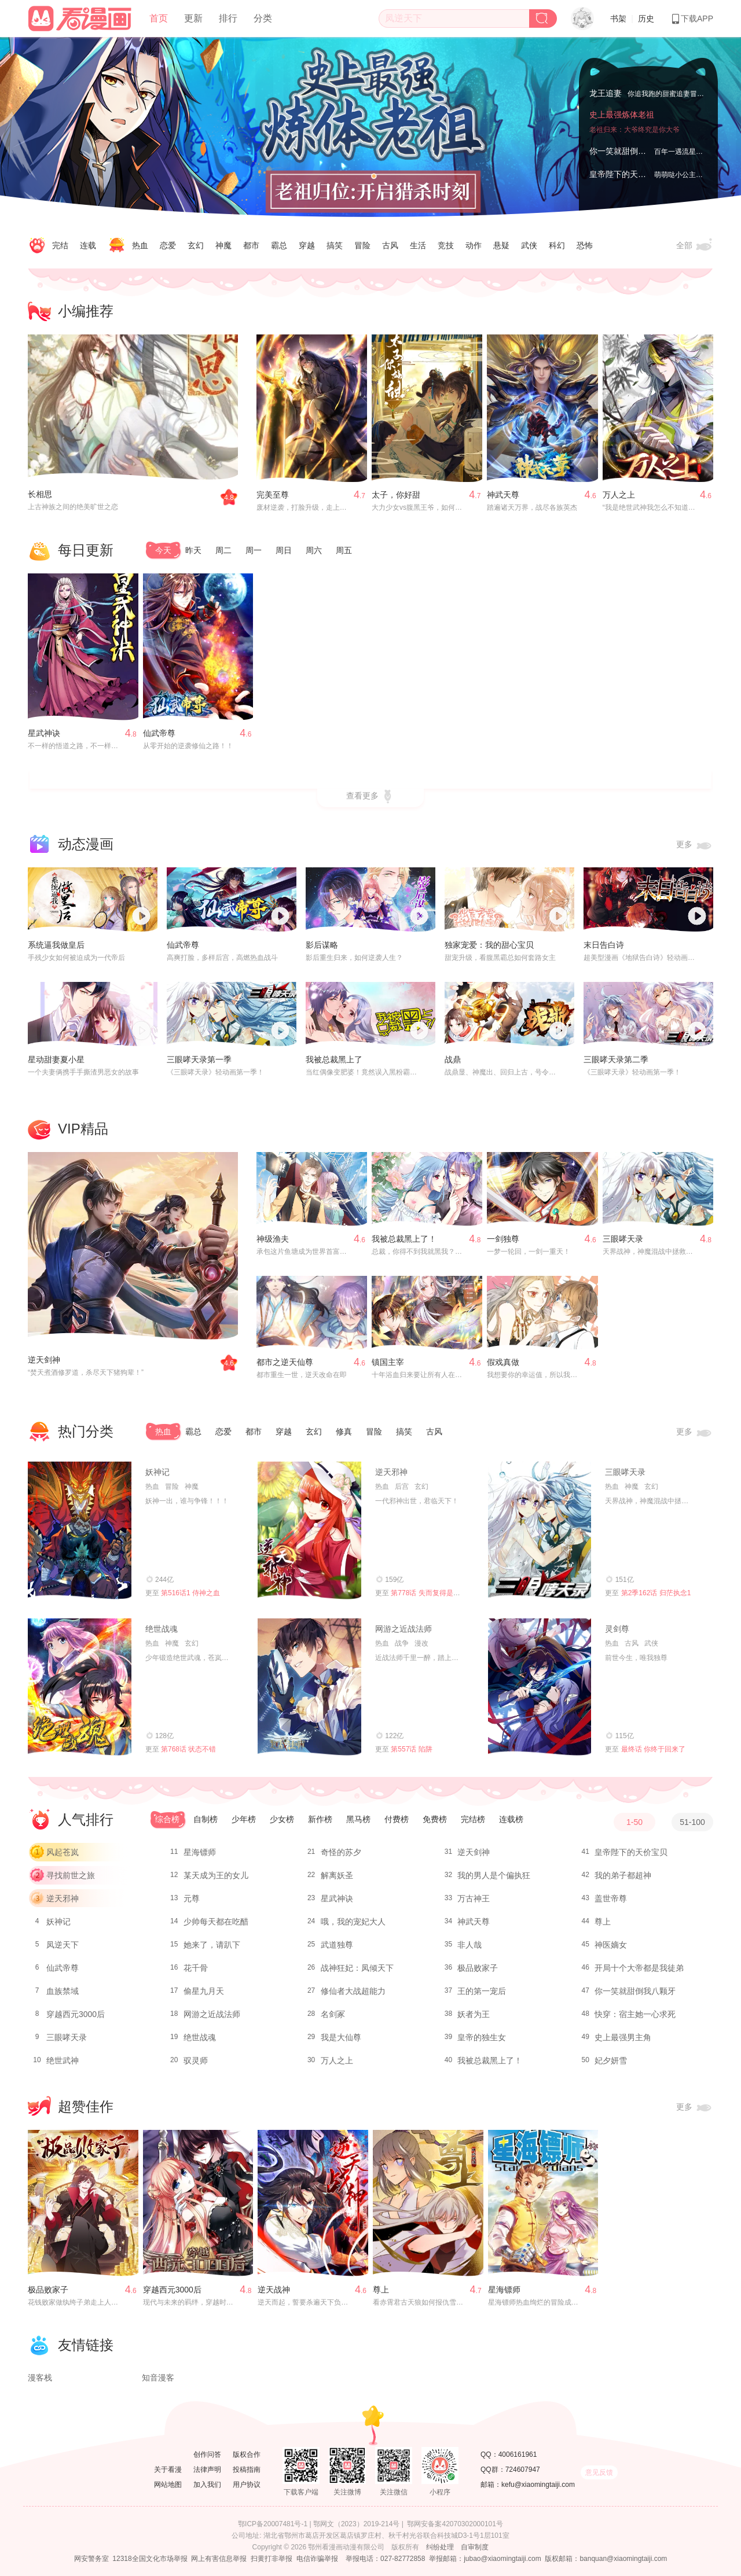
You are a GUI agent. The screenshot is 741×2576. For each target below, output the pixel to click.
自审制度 (475, 2547)
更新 (193, 18)
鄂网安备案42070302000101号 (454, 2524)
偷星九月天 (204, 1991)
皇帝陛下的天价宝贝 (625, 174)
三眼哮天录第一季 (199, 1059)
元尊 (192, 1898)
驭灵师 (196, 2060)
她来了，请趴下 (212, 1944)
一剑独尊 (503, 1238)
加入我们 (207, 2485)
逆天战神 (274, 2289)
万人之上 (619, 494)
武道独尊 (337, 1944)
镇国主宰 (388, 1362)
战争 (402, 1643)
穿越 (307, 245)
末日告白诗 (604, 945)
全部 (694, 246)
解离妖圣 (337, 1875)
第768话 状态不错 (188, 1749)
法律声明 (207, 2469)
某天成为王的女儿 (216, 1875)
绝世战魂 (161, 1628)
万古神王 (473, 1898)
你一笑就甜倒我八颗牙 (629, 151)
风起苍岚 (62, 1852)
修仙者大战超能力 (353, 1991)
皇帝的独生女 (481, 2037)
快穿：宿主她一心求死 (635, 2014)
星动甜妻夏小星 (56, 1059)
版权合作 (247, 2454)
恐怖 (585, 245)
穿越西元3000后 (75, 2014)
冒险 (362, 245)
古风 (390, 245)
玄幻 (196, 245)
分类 (263, 18)
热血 (140, 245)
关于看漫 (168, 2469)
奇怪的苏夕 (341, 1852)
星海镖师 (200, 1852)
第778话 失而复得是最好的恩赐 (439, 1593)
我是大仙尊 (341, 2037)
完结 (60, 245)
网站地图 (168, 2485)
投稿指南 (247, 2469)
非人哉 (469, 1944)
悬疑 (501, 245)
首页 (158, 18)
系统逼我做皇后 (56, 945)
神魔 (223, 245)
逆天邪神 (391, 1472)
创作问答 (207, 2454)
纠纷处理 (440, 2547)
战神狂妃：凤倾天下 (357, 1968)
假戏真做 (503, 1362)
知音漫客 (158, 2377)
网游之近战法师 (403, 1628)
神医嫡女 (611, 1944)
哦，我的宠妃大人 (353, 1921)
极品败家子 (477, 1968)
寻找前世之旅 (70, 1875)
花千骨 (196, 1968)
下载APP (691, 18)
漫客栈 (40, 2377)
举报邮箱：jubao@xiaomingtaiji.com (485, 2559)
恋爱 (168, 245)
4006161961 (517, 2454)
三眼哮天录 (623, 1238)
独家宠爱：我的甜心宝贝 (489, 945)
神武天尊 (503, 494)
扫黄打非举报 (271, 2559)
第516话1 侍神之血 (190, 1593)
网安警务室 (91, 2559)
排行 (228, 18)
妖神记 (157, 1472)
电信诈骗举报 (317, 2559)
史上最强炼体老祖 (621, 114)
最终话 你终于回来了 (653, 1749)
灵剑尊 (617, 1628)
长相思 (40, 494)
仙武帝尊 (159, 733)
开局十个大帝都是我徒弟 (639, 1968)
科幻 (557, 245)
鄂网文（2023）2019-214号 (356, 2524)
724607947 (522, 2469)
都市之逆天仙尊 (284, 1362)
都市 (251, 245)
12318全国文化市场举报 (149, 2559)
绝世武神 (62, 2060)
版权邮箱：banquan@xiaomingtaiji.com (606, 2559)
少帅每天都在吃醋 (216, 1921)
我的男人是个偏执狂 (493, 1875)
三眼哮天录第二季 (616, 1059)
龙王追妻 (605, 93)
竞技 (446, 245)
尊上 (603, 1921)
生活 (418, 245)
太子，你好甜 (396, 494)
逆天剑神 (44, 1359)
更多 (694, 845)
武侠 (529, 245)
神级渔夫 (272, 1238)
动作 (473, 245)
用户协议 (247, 2485)
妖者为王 (473, 2014)
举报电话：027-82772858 (385, 2559)
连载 (88, 245)
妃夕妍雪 (611, 2060)
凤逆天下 (62, 1944)
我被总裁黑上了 (334, 1059)
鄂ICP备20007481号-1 (272, 2524)
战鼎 (453, 1059)
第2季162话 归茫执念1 (656, 1593)
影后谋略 (322, 945)
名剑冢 (333, 2014)
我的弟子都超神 (623, 1875)
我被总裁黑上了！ (404, 1238)
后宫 (402, 1486)
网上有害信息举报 (219, 2559)
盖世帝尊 (611, 1898)
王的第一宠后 (481, 1991)
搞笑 (335, 245)
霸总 (279, 245)
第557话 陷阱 (411, 1749)
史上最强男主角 (623, 2037)
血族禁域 (62, 1991)
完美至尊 (272, 494)
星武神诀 (44, 733)
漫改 (421, 1643)
